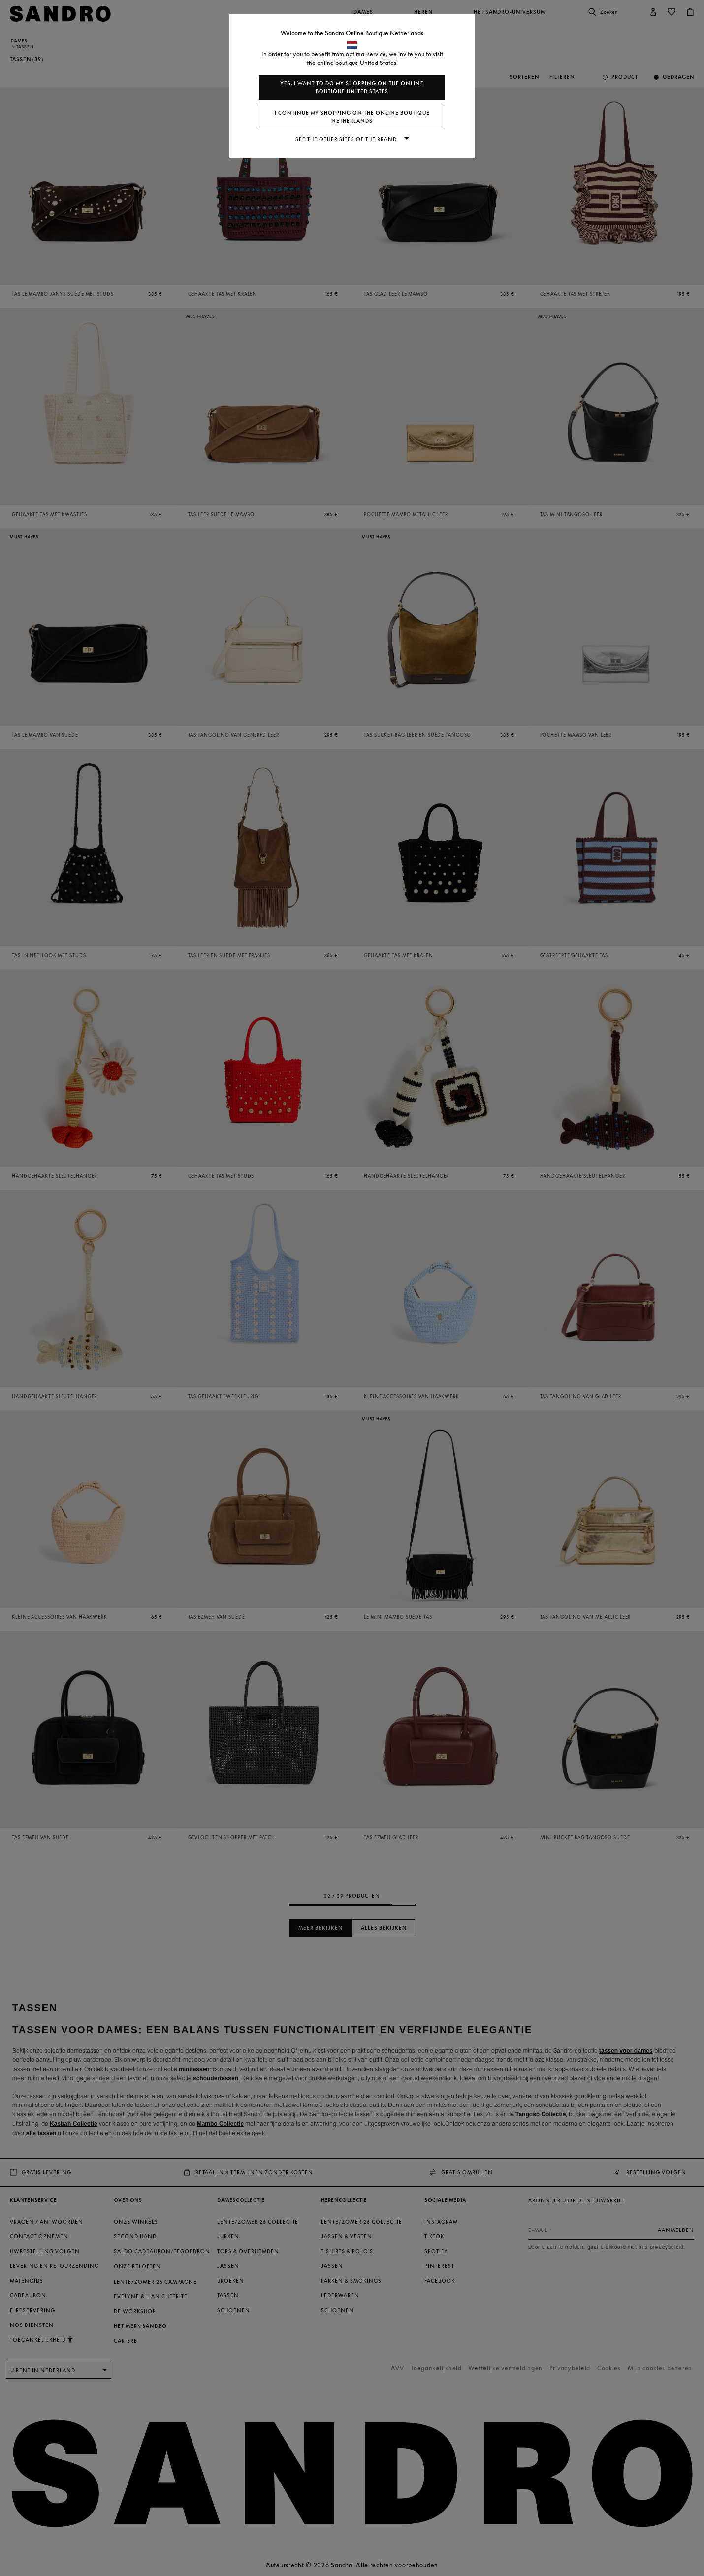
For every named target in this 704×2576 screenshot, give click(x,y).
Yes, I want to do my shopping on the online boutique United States (352, 87)
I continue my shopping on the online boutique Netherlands (352, 117)
